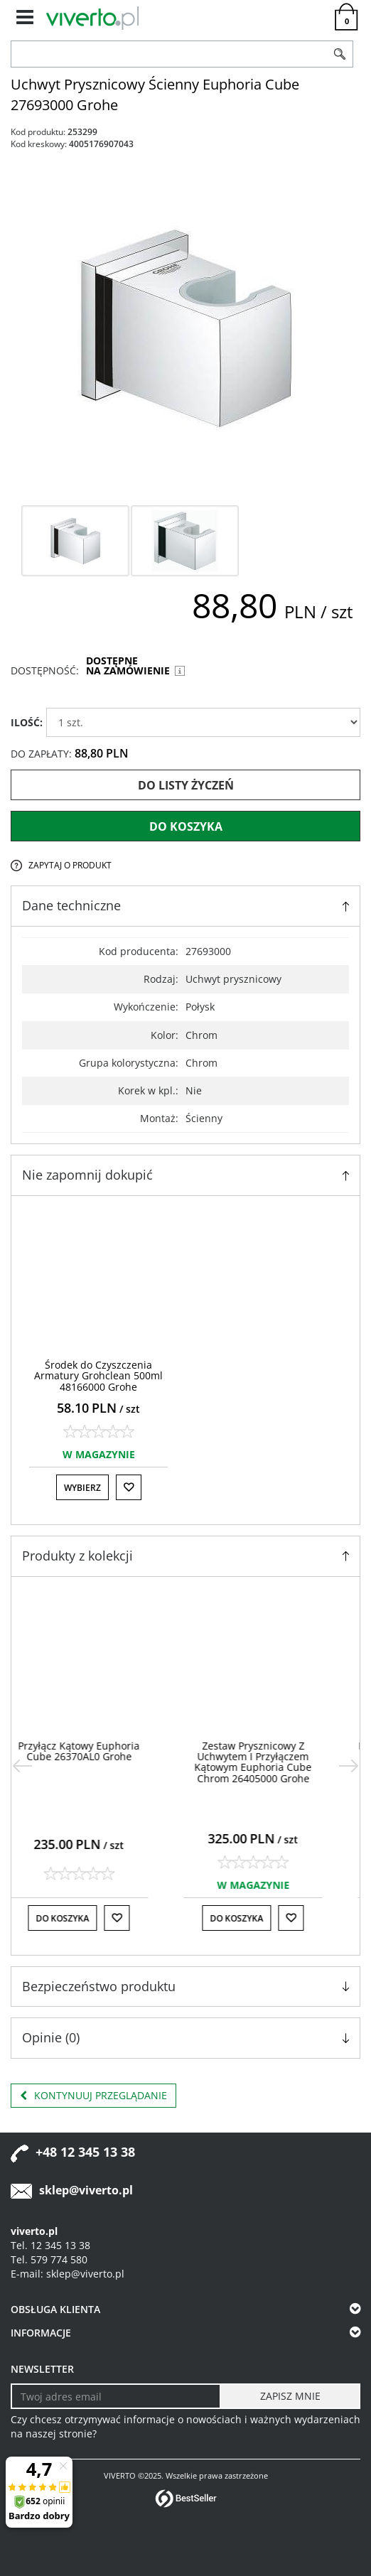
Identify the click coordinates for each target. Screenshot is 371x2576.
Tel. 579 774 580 (49, 2259)
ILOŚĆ (27, 722)
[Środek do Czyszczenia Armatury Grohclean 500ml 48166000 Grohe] (98, 1376)
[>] (349, 1766)
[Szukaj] (340, 54)
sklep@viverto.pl (86, 2190)
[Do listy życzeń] (128, 1487)
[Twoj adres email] (115, 2396)
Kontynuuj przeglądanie (93, 2096)
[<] (22, 1766)
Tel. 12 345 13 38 (50, 2245)
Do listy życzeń (186, 785)
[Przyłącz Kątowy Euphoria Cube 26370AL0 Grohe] (98, 1751)
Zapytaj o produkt (70, 865)
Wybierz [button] (82, 1488)
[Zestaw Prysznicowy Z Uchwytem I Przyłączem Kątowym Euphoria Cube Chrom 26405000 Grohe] (272, 1762)
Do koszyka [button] (82, 1918)
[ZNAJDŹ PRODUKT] (169, 54)
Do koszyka (185, 826)
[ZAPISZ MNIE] (290, 2396)
